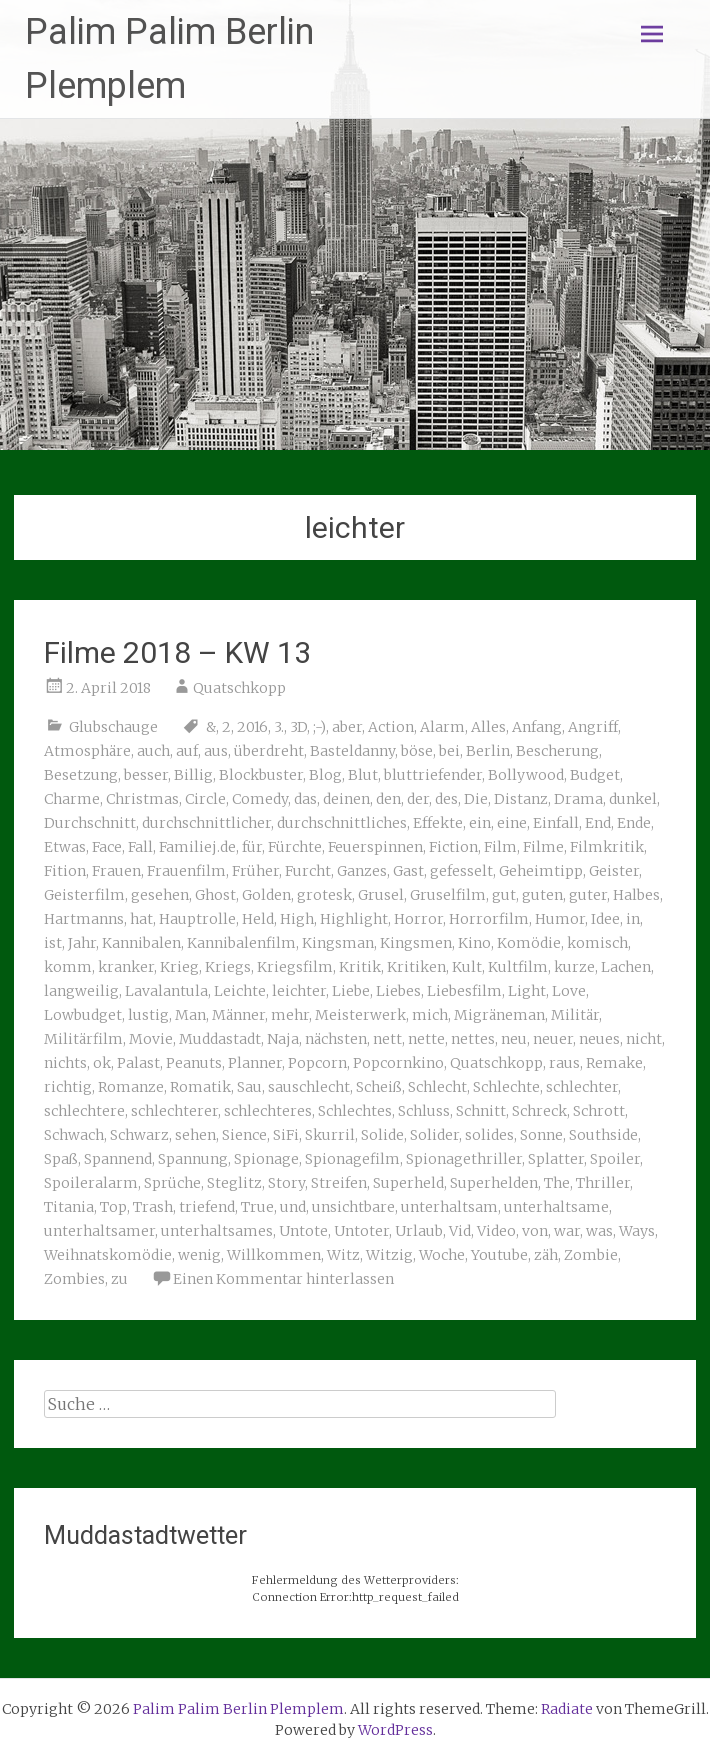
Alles (488, 727)
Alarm (442, 727)
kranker (126, 967)
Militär (575, 1015)
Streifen (339, 1183)
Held (258, 919)
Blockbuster (261, 775)
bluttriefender (433, 775)
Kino (474, 943)
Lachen (626, 967)
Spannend (118, 1159)
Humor (560, 919)
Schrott (599, 1111)
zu (119, 1279)
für (252, 847)
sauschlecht (309, 1087)
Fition (65, 871)
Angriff (593, 727)
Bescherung (557, 751)
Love (569, 991)
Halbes (636, 895)
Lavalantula (166, 991)
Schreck (539, 1111)
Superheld (408, 1183)
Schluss (424, 1111)
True (257, 1207)
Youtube (499, 1255)
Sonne (541, 1135)
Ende (634, 823)
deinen (346, 799)
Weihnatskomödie (108, 1255)
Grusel (381, 895)
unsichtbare (353, 1207)
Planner (255, 1063)
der (418, 799)
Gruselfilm (448, 895)
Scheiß (379, 1087)
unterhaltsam (449, 1207)
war (567, 1231)
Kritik (360, 967)
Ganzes (362, 871)
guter (588, 895)
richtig (68, 1087)
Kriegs (228, 967)
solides (489, 1135)
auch (153, 751)
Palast (138, 1063)
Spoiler (615, 1159)
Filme (543, 847)
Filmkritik (607, 847)
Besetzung (81, 775)
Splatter (556, 1159)
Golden (266, 895)
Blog (325, 775)
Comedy (260, 799)
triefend (207, 1207)
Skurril (330, 1135)
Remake (614, 1063)
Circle (205, 799)
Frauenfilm (186, 871)
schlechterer (174, 1111)
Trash (153, 1207)
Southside (603, 1135)
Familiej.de (197, 847)
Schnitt (481, 1111)
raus (564, 1063)
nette (426, 1039)
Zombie (591, 1255)
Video (496, 1231)
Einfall (556, 823)
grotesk (324, 895)
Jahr (82, 943)
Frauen (116, 871)
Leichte (240, 991)
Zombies (74, 1279)
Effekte (438, 823)
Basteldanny (352, 751)
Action (391, 727)
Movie (151, 1039)
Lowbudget (83, 1015)
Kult (467, 967)
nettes (473, 1039)
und (293, 1207)
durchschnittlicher (206, 823)
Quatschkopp (239, 688)
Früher (255, 871)
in (633, 919)
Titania (69, 1207)
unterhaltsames (217, 1231)
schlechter (582, 1087)
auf (187, 751)
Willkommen (274, 1255)
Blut (363, 775)
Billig (193, 775)
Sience (244, 1135)
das (305, 799)
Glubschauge (113, 727)
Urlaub (419, 1231)
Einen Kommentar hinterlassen (283, 1279)
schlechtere (84, 1111)
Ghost (215, 895)
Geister (614, 871)
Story (286, 1183)
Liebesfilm (464, 991)
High (297, 919)
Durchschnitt (90, 823)
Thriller (603, 1183)
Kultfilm (518, 967)
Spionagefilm (352, 1159)
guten (542, 895)
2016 (252, 727)
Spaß (61, 1159)
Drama (578, 799)
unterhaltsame (556, 1207)
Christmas (142, 799)
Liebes (398, 991)
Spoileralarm (91, 1183)
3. (279, 727)
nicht (644, 1039)
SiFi (286, 1135)
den (388, 799)
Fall (140, 847)
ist (53, 943)
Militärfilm (83, 1039)
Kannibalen (141, 943)
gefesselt (461, 871)
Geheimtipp (541, 871)
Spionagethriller (464, 1159)
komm (68, 967)
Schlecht (437, 1087)
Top (113, 1207)
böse (417, 751)
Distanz (521, 799)
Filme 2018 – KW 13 (177, 652)
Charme (72, 799)
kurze (574, 967)
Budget (595, 775)
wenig (199, 1255)
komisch (597, 943)
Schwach (74, 1135)
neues (599, 1039)
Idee (605, 919)
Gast (408, 871)
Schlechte (506, 1087)
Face (107, 847)
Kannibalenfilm (241, 943)
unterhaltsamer (99, 1231)
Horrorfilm (489, 919)
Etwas (65, 847)
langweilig (81, 991)
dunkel (633, 799)
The (557, 1183)
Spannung (193, 1159)
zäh (546, 1255)
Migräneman (499, 1015)
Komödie (529, 943)
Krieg (179, 967)
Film (500, 847)
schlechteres (268, 1111)
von (535, 1231)
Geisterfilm (84, 895)
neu (514, 1039)
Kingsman (338, 943)
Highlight (354, 919)
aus (216, 751)
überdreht (269, 751)
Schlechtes (355, 1111)
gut (504, 895)
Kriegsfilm (295, 967)
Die (476, 799)
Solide (382, 1135)
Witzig (389, 1255)
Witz (343, 1255)
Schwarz (139, 1135)
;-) (319, 727)
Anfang (537, 727)
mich (430, 1015)
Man (190, 1015)
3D (298, 727)
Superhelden (494, 1183)
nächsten (336, 1039)
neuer (553, 1039)
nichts (65, 1063)
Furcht (308, 871)
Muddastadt (220, 1039)
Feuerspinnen (375, 847)
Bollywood (526, 775)
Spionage (266, 1159)
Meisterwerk (360, 1015)
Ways (637, 1231)
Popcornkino (398, 1063)
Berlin (488, 751)
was (599, 1231)
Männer (238, 1015)
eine (512, 823)
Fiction (453, 847)
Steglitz (234, 1183)
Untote (303, 1231)
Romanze (131, 1087)
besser (146, 775)
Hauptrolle (197, 919)
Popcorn (317, 1063)
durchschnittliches (342, 823)
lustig (148, 1015)
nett (387, 1039)
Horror (418, 919)
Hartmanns (84, 919)
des (446, 799)
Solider (434, 1135)
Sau (249, 1087)
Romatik (200, 1087)
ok (102, 1063)
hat (141, 919)
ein (480, 823)
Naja (283, 1039)
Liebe (351, 991)
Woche (442, 1255)
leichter (299, 991)
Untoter (361, 1231)
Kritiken (416, 967)
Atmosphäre (87, 751)
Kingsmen (416, 943)
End (598, 823)
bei (449, 751)
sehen (195, 1135)
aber (347, 727)
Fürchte (295, 847)
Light (527, 991)
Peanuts (194, 1063)
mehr (290, 1015)
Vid (460, 1231)
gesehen (160, 895)
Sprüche (172, 1183)
